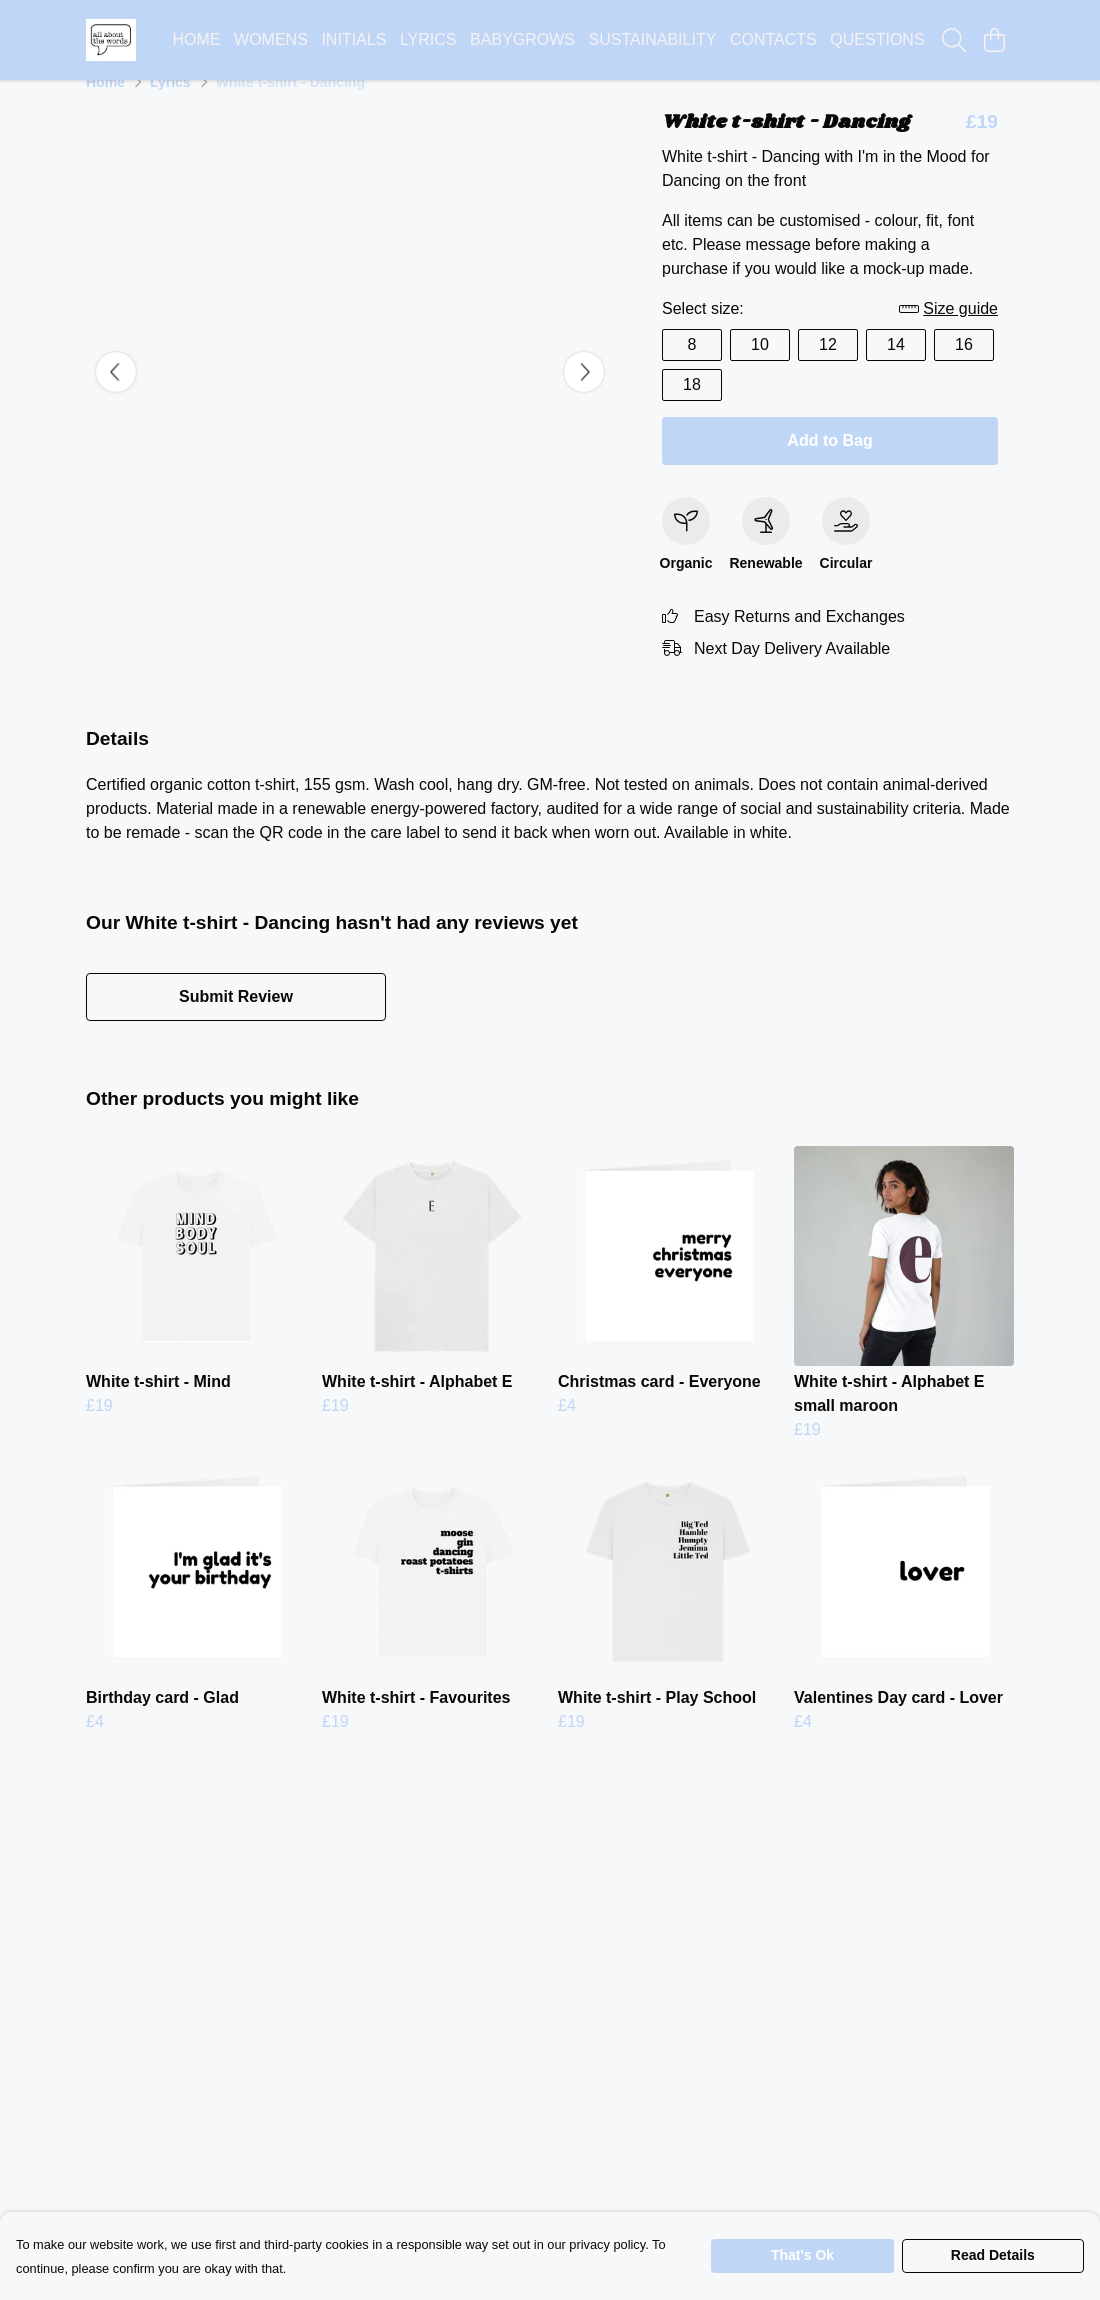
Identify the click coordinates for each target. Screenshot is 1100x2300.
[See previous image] (116, 396)
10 (760, 368)
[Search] (954, 40)
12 (828, 368)
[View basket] (994, 40)
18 (692, 408)
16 (964, 368)
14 (896, 368)
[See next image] (584, 396)
